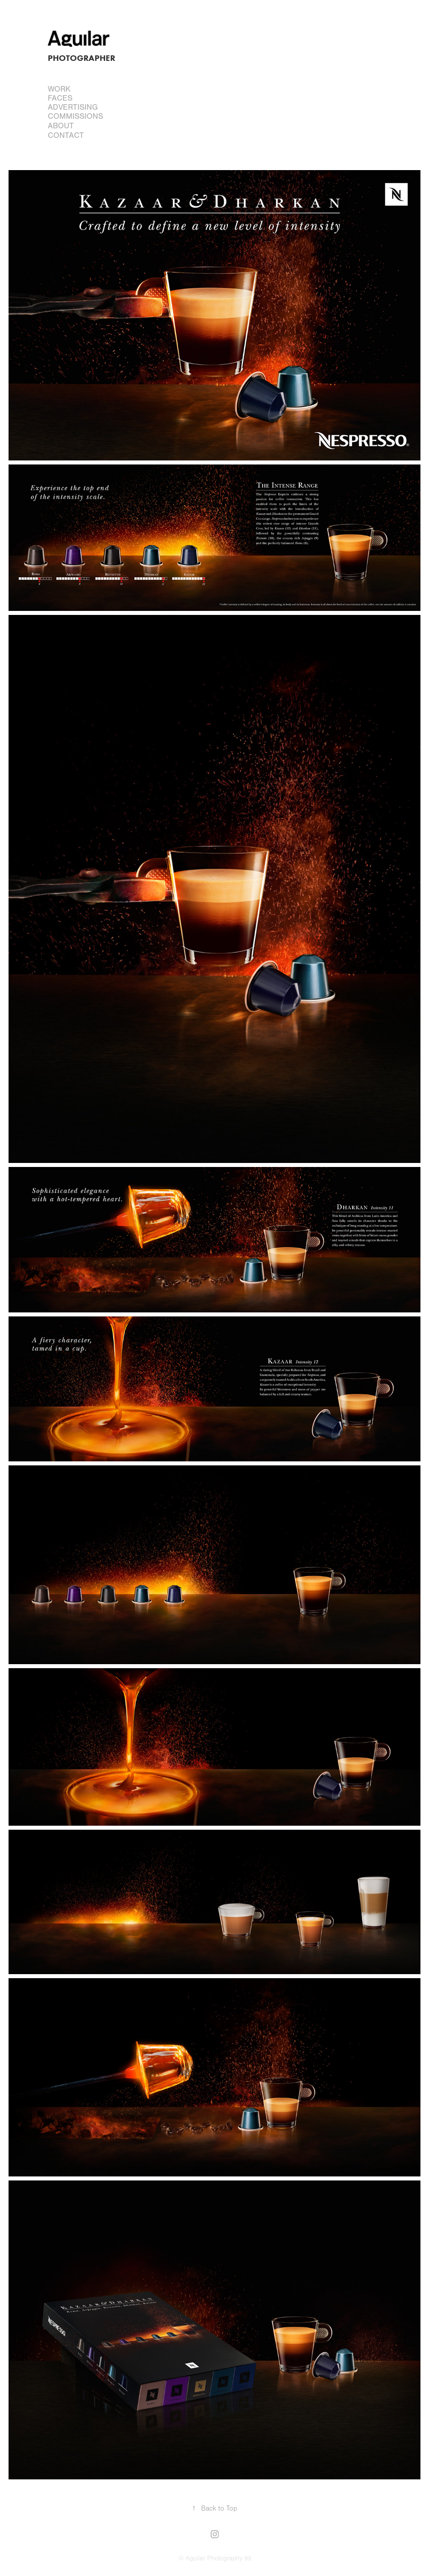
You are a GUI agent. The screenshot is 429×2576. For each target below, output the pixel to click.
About (61, 125)
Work (59, 89)
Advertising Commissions (75, 112)
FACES (60, 98)
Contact (66, 135)
